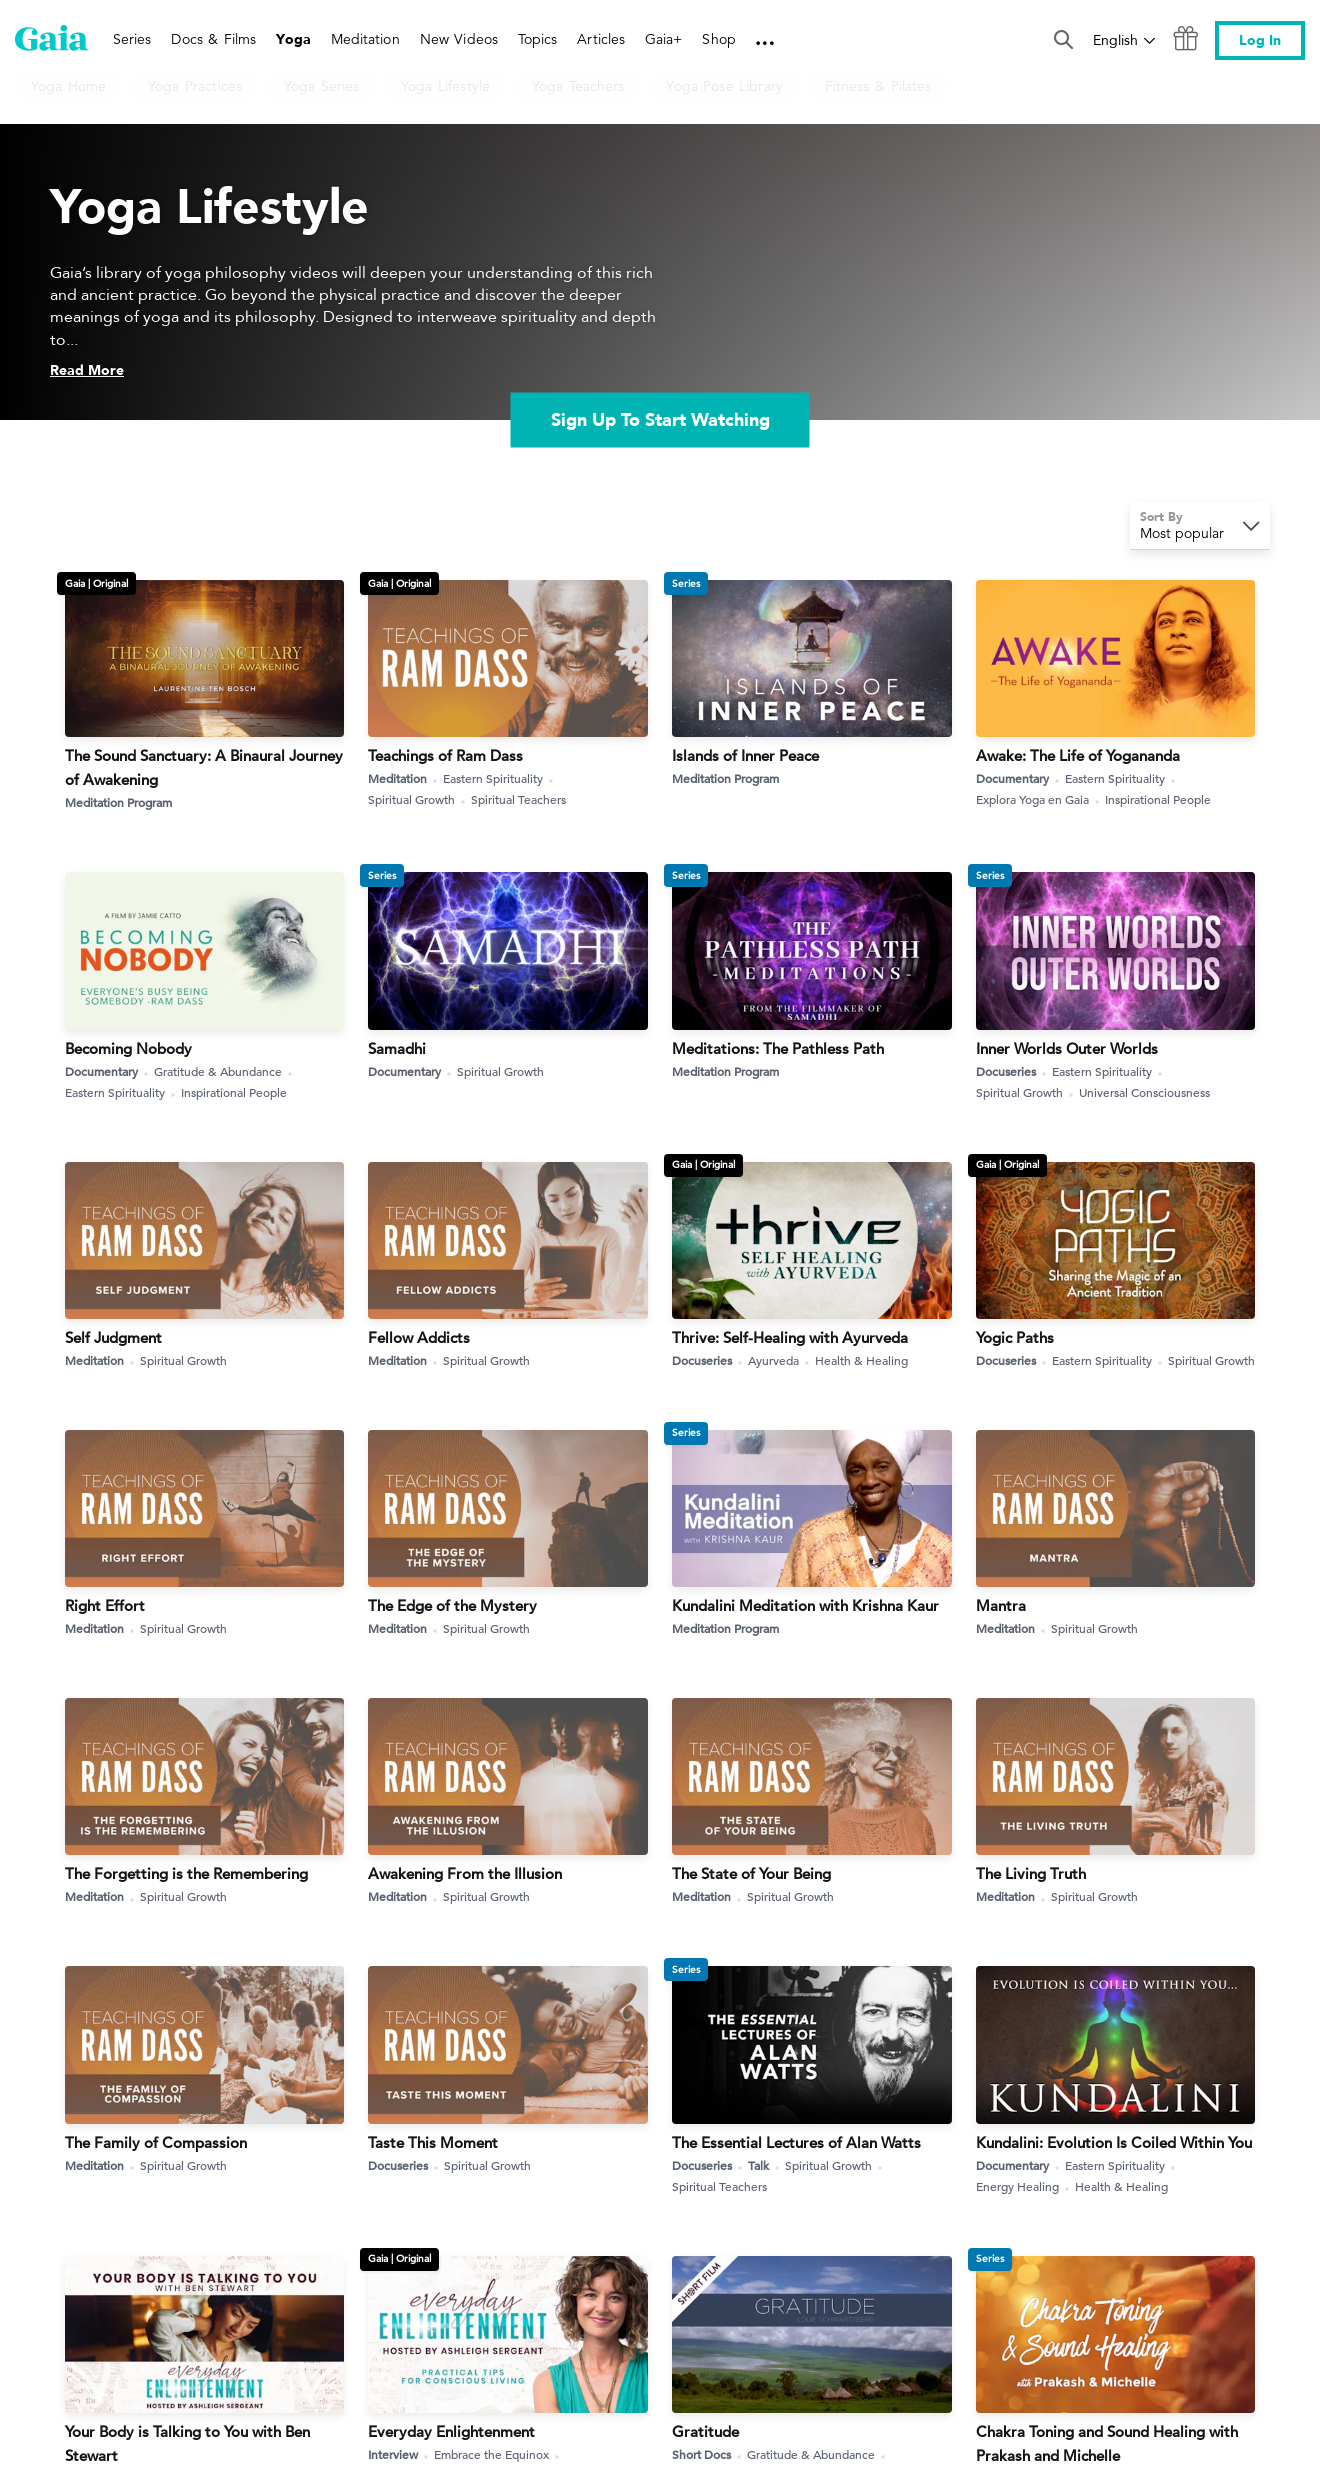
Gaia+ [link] (663, 39)
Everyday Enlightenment (451, 2431)
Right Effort (105, 1605)
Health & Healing (861, 1360)
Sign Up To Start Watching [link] (660, 420)
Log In (1260, 40)
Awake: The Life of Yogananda (1078, 755)
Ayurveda (781, 1360)
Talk (766, 2165)
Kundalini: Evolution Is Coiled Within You (1114, 2142)
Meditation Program (118, 802)
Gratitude (705, 2431)
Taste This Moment (433, 2142)
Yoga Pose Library (724, 86)
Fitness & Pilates (878, 86)
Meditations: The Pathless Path (778, 1048)
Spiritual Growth (419, 799)
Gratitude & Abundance (225, 1071)
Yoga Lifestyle (445, 86)
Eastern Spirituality (500, 778)
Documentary (1020, 778)
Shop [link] (718, 39)
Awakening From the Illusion (465, 1873)
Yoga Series (321, 86)
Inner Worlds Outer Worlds (1067, 1048)
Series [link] (132, 39)
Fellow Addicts (419, 1337)
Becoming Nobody (128, 1048)
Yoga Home (68, 86)
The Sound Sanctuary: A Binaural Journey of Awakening (204, 767)
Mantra (1001, 1605)
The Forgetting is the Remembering (186, 1873)
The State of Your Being (751, 1873)
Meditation (405, 778)
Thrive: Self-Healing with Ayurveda (790, 1337)
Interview (400, 2454)
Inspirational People (1158, 799)
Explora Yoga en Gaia (1040, 799)
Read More (87, 370)
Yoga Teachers (578, 86)
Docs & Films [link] (213, 39)
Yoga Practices (195, 86)
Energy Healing (1025, 2186)
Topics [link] (537, 39)
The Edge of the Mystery (452, 1605)
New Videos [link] (459, 39)
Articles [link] (601, 39)
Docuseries (1013, 1071)
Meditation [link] (365, 39)
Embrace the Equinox (499, 2454)
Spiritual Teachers (518, 799)
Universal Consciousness (1144, 1092)
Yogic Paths (1015, 1337)
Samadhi (397, 1048)
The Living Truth (1031, 1873)
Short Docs (709, 2454)
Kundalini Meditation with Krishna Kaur (805, 1605)
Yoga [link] (293, 39)
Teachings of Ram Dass (445, 755)
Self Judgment (113, 1337)
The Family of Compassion (156, 2142)
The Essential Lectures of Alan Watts (796, 2142)
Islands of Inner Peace (745, 755)
